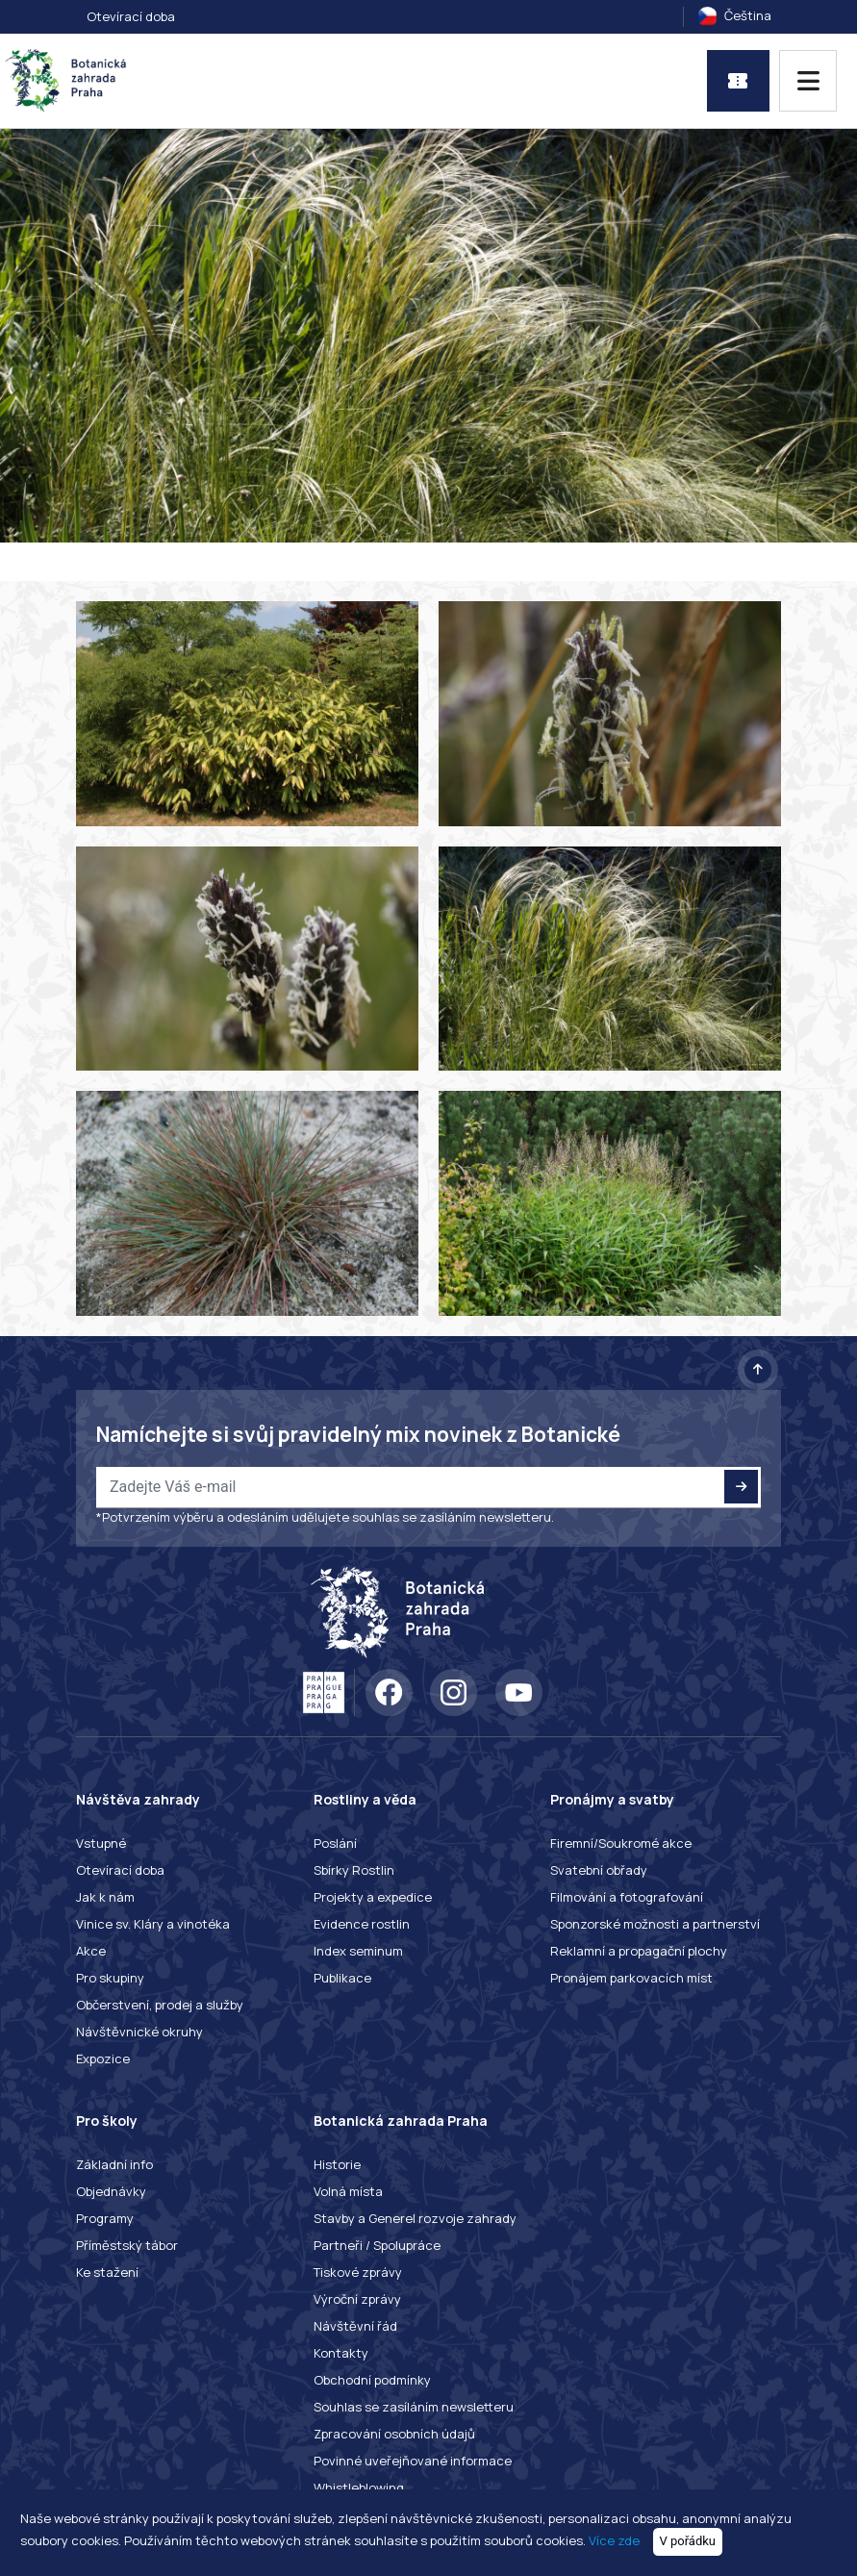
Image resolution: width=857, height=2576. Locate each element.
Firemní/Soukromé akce (621, 1843)
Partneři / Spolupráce (377, 2245)
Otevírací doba (131, 16)
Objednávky (111, 2191)
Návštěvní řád (355, 2326)
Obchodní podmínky (372, 2379)
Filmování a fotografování (626, 1897)
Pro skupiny (110, 1977)
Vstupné (101, 1843)
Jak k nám (105, 1897)
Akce (91, 1950)
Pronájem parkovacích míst (631, 1977)
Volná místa (348, 2191)
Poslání (335, 1843)
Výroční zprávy (357, 2299)
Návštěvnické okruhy (139, 2031)
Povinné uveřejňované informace (413, 2460)
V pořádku (688, 2541)
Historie (337, 2164)
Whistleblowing (359, 2487)
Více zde (614, 2540)
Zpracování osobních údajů (394, 2433)
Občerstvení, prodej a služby (159, 2004)
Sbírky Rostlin (354, 1870)
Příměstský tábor (127, 2245)
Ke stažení (107, 2272)
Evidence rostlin (362, 1923)
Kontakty (341, 2352)
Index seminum (358, 1950)
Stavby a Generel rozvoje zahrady (415, 2218)
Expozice (103, 2058)
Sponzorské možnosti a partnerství (655, 1923)
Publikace (342, 1977)
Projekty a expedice (373, 1897)
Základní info (114, 2164)
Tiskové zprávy (358, 2272)
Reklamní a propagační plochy (638, 1950)
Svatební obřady (598, 1870)
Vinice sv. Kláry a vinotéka (153, 1923)
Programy (105, 2218)
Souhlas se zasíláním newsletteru (414, 2406)
